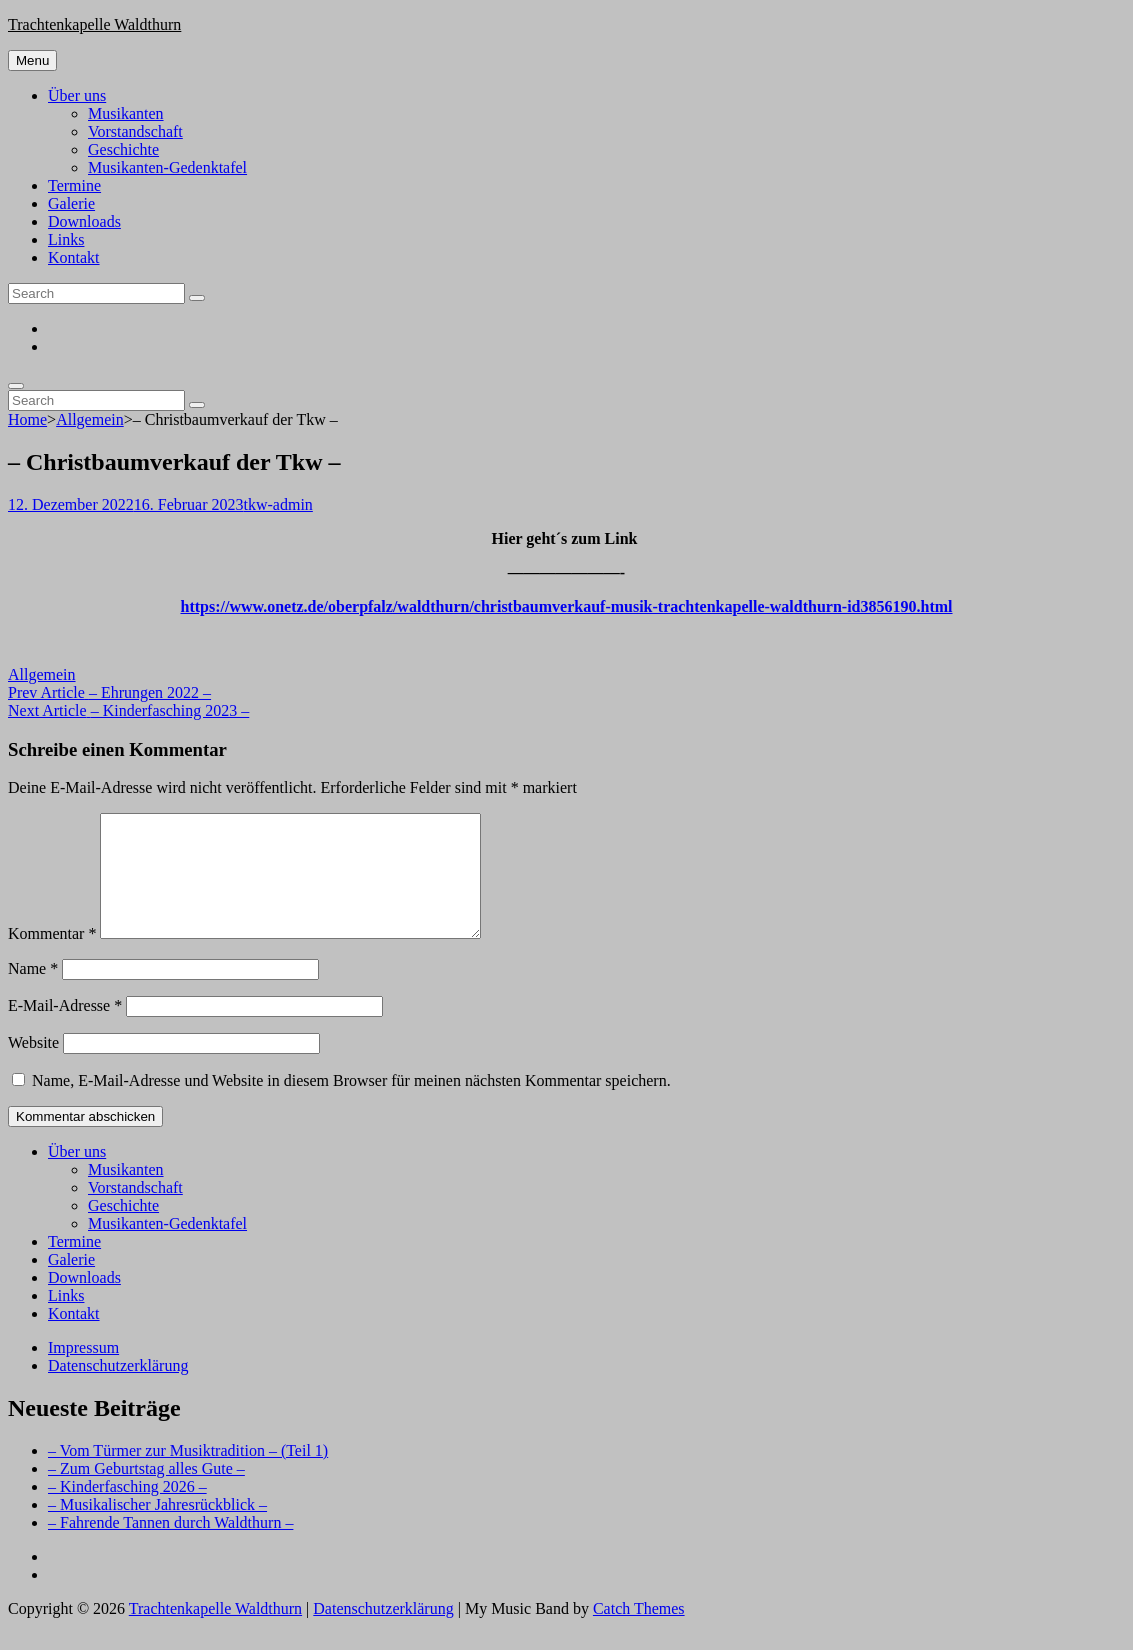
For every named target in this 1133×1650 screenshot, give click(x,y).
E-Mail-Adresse (65, 1029)
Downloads (84, 221)
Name (33, 992)
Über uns (77, 95)
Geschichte (123, 149)
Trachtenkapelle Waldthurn (94, 24)
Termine (74, 185)
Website (33, 1066)
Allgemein (90, 419)
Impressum (83, 1371)
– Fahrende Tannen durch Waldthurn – (170, 1546)
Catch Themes (639, 1632)
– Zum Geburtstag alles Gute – (146, 1492)
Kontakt (74, 257)
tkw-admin (278, 504)
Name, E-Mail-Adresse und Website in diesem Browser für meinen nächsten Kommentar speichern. (351, 1104)
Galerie (71, 203)
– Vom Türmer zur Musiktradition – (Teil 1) (188, 1474)
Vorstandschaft (135, 131)
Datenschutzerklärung (118, 1389)
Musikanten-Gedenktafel (167, 167)
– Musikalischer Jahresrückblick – (157, 1528)
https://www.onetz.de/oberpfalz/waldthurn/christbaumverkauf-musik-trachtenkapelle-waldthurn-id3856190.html (566, 606)
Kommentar (52, 957)
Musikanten (126, 113)
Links (66, 239)
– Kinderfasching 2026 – (127, 1510)
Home (27, 419)
